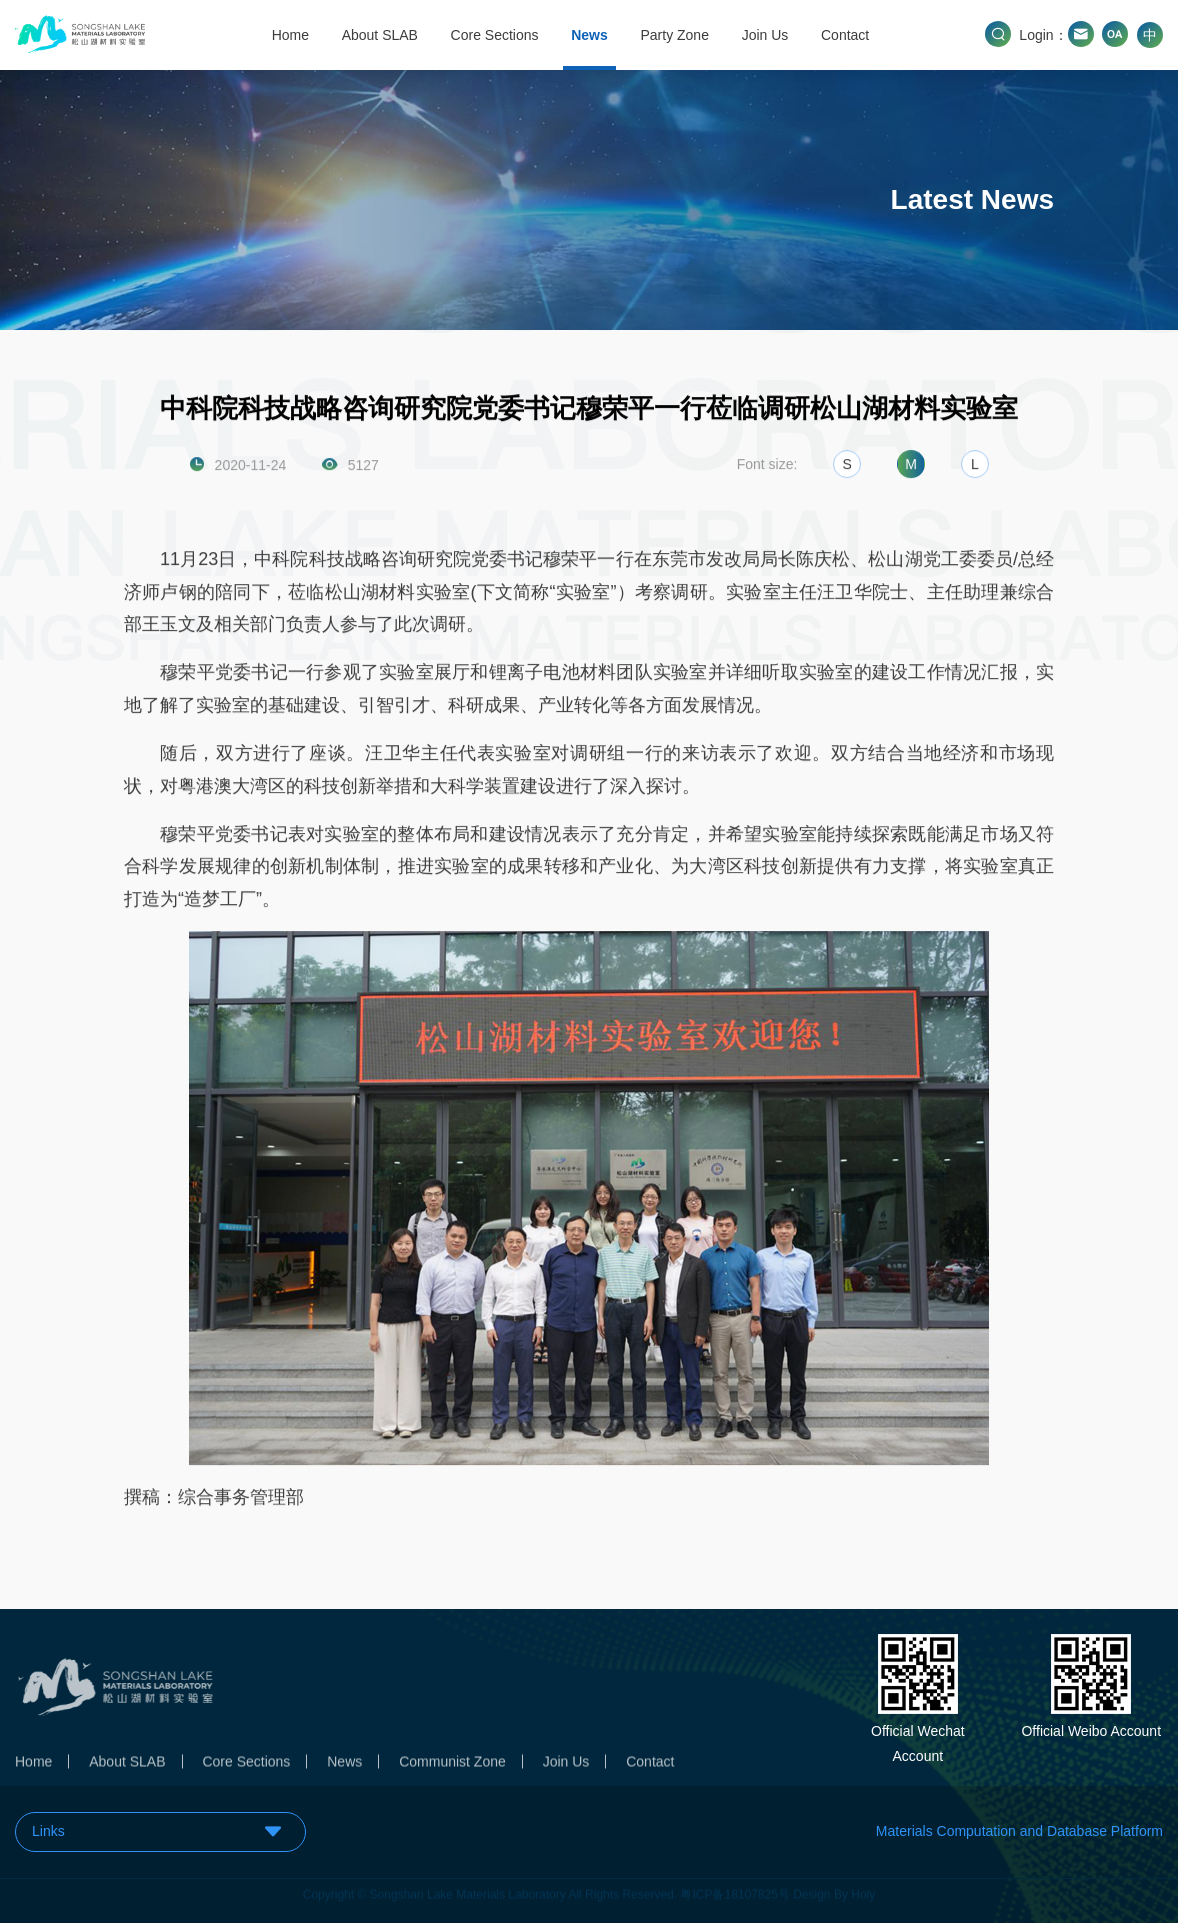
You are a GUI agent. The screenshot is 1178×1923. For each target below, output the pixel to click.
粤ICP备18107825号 (734, 1889)
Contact (845, 35)
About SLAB (380, 35)
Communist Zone (452, 1767)
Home (290, 35)
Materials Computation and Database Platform (1019, 1831)
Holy (863, 1889)
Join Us (765, 35)
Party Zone (674, 35)
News (589, 35)
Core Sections (495, 35)
